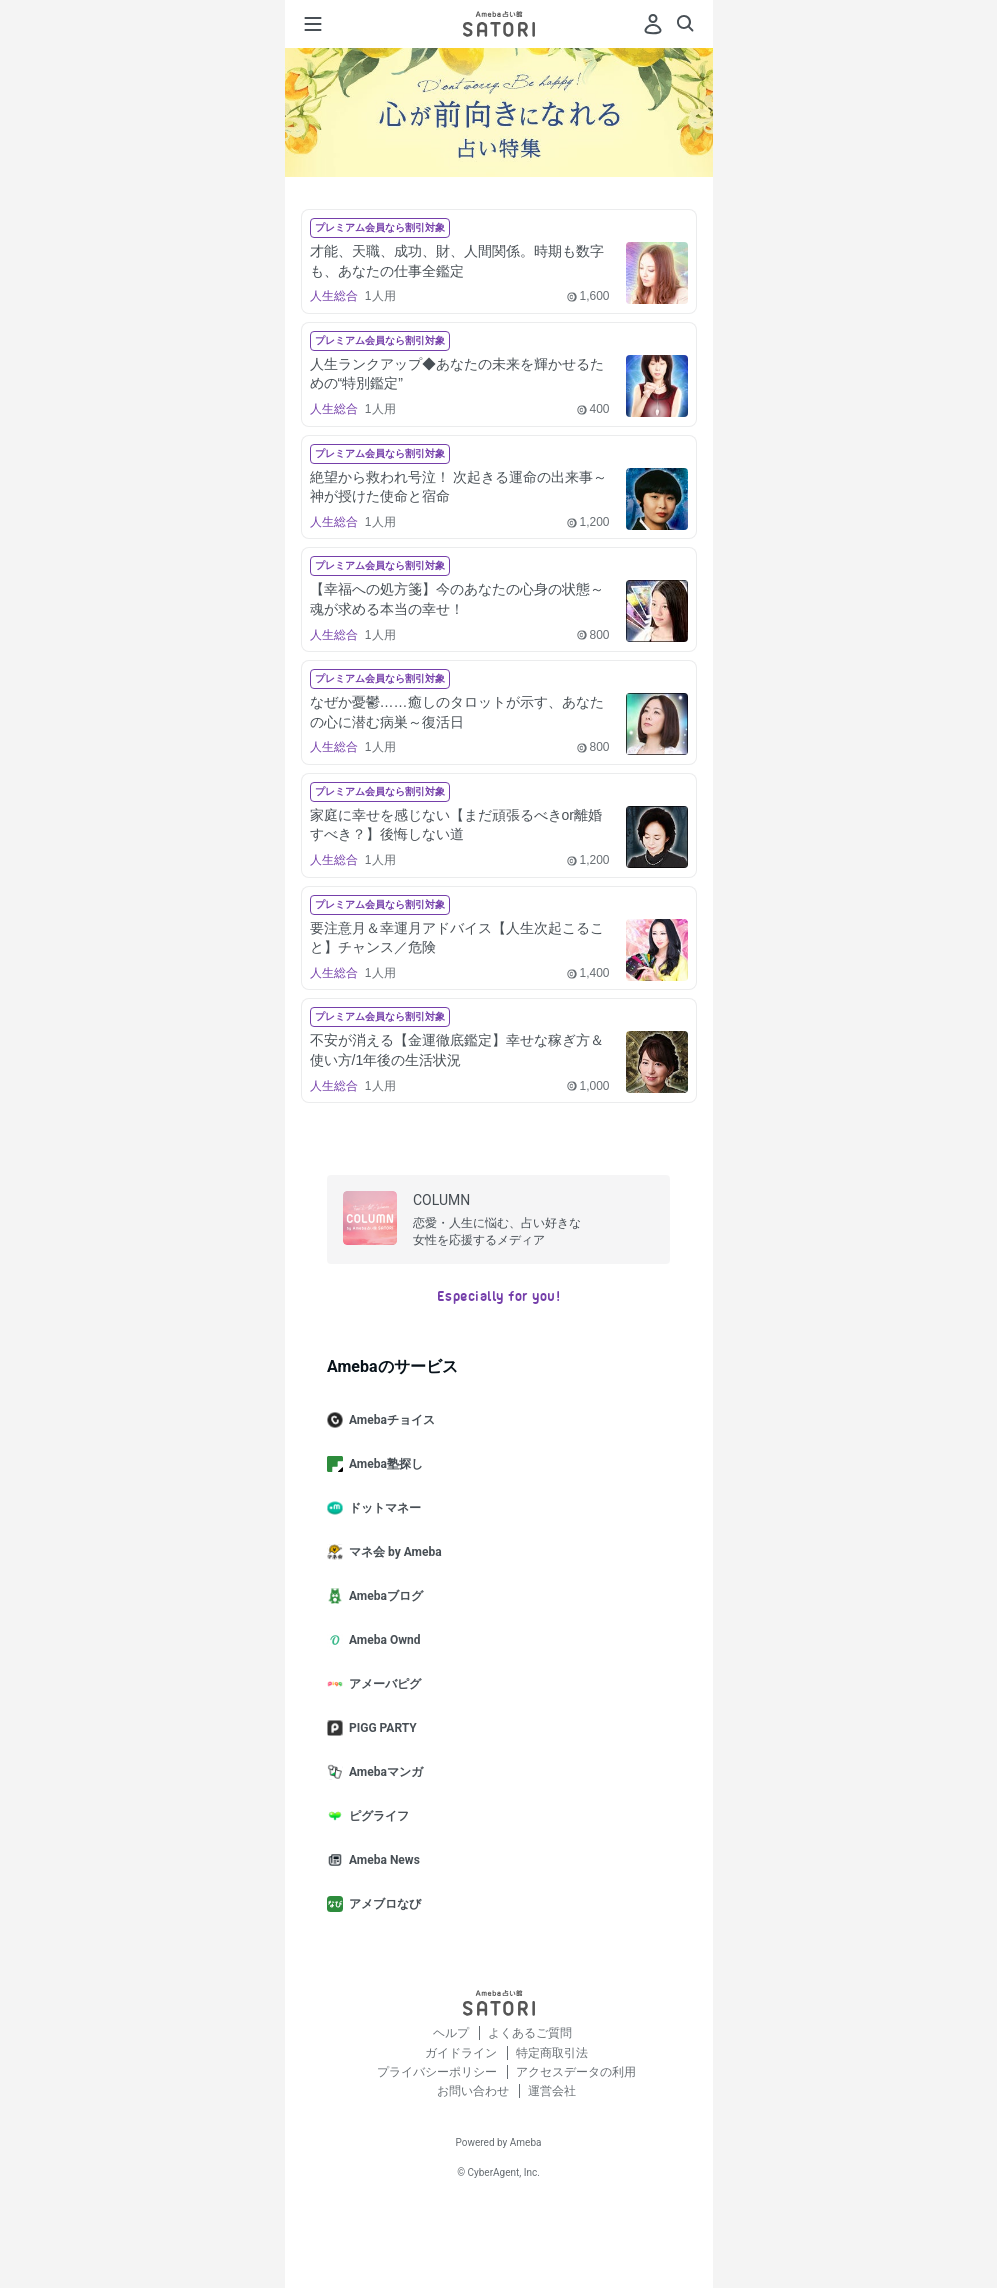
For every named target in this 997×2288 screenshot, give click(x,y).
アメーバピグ (382, 1684)
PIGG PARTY (380, 1728)
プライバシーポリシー (438, 2072)
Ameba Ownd (381, 1640)
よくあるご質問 (530, 2033)
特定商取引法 (552, 2053)
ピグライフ (376, 1816)
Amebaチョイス (389, 1420)
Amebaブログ (383, 1596)
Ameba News (381, 1860)
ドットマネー (382, 1508)
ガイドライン (462, 2053)
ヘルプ (452, 2033)
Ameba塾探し (383, 1464)
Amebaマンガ (383, 1772)
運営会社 (552, 2091)
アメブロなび (382, 1904)
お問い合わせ (474, 2091)
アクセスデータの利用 (576, 2072)
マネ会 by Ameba (392, 1552)
